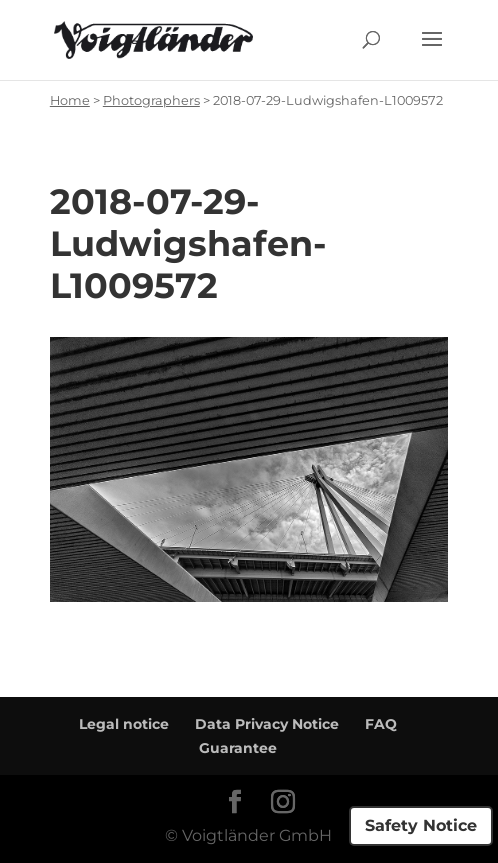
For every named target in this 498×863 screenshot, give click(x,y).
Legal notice (124, 724)
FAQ (381, 724)
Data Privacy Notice (267, 724)
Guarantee (238, 748)
